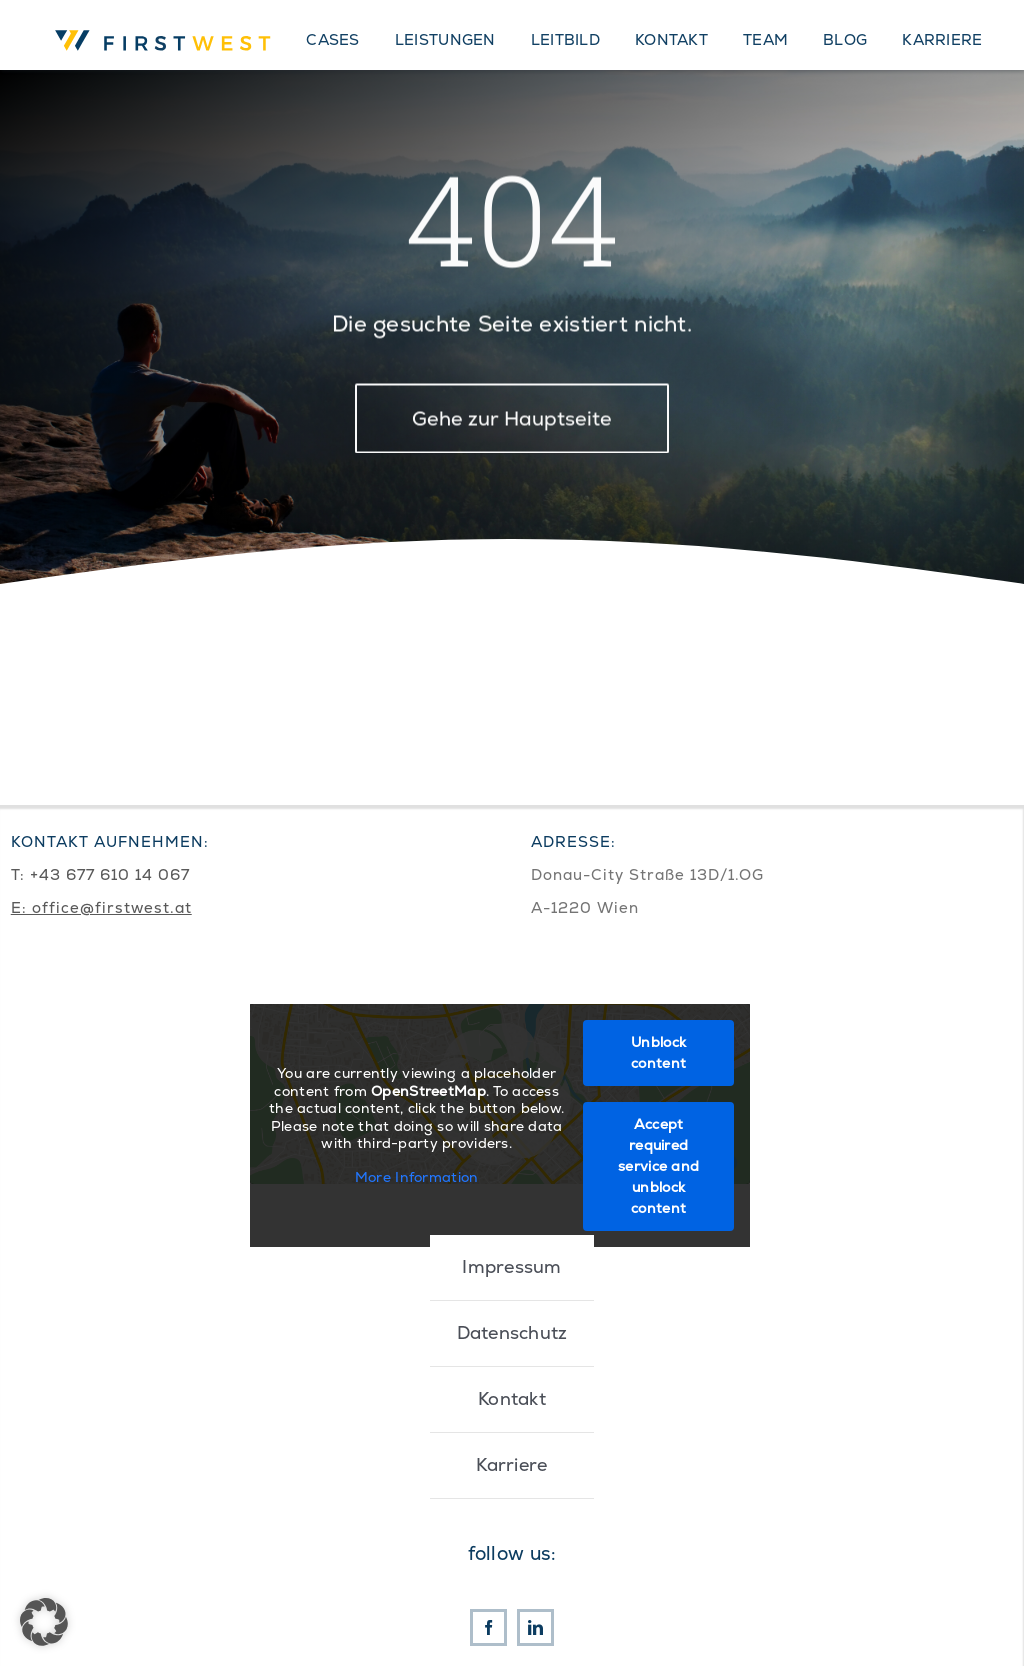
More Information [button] (416, 1176)
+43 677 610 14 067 (110, 874)
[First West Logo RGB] (166, 27)
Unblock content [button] (658, 1052)
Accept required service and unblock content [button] (658, 1166)
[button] (44, 1622)
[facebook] (488, 1627)
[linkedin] (535, 1627)
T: (20, 874)
